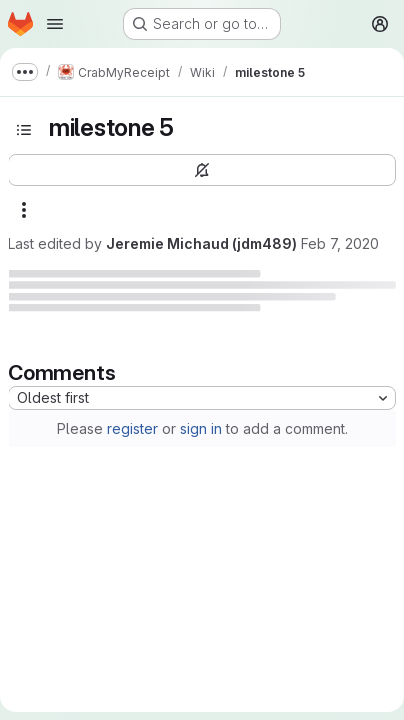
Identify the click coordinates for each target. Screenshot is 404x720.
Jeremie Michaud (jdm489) (201, 243)
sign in (201, 428)
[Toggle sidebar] (24, 130)
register (132, 428)
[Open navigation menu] (55, 24)
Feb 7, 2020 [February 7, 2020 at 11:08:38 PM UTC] (340, 243)
